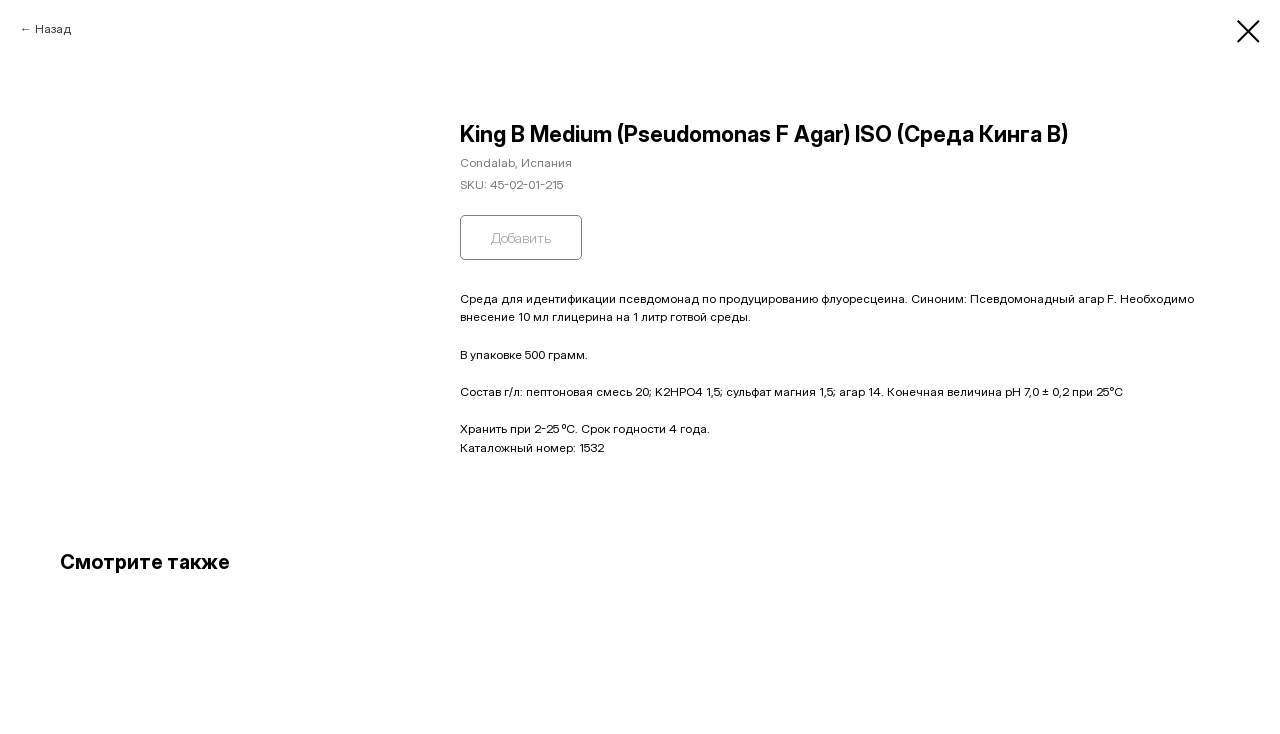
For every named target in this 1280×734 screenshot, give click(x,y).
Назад (53, 28)
